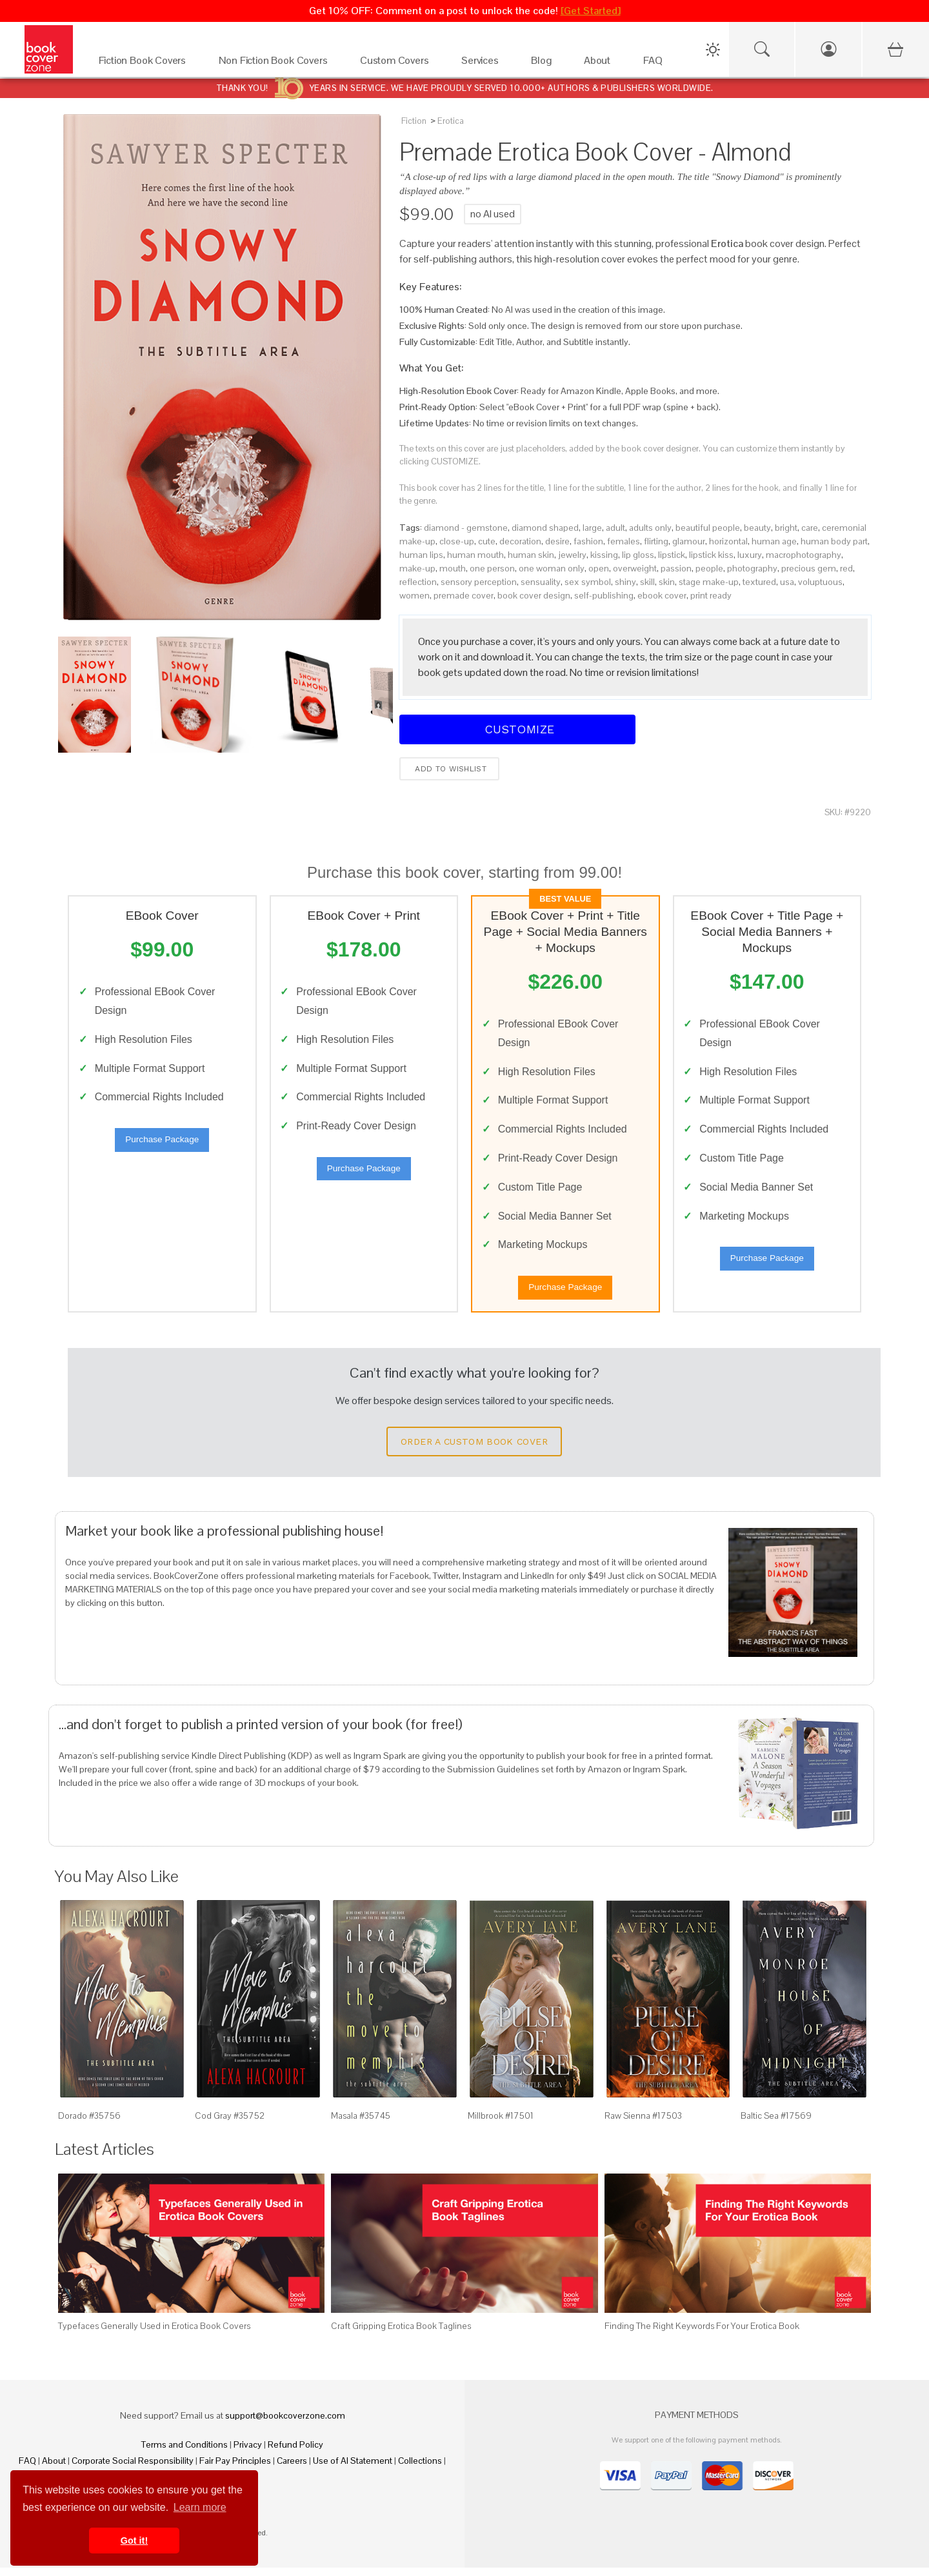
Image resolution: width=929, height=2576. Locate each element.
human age (774, 541)
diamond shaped (545, 527)
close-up (456, 541)
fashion (588, 541)
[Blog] (544, 63)
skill (647, 582)
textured (759, 582)
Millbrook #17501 (501, 2124)
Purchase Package (162, 1144)
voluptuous (820, 582)
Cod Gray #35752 (230, 2124)
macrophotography (803, 554)
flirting (656, 541)
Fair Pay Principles (235, 2469)
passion (676, 568)
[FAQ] (656, 63)
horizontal (728, 541)
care (809, 527)
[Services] (483, 63)
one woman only (551, 568)
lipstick (671, 554)
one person (492, 568)
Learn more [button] (200, 2507)
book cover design (533, 595)
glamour (688, 541)
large (592, 527)
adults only (650, 527)
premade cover (464, 595)
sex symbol (587, 582)
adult (615, 527)
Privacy (248, 2453)
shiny (625, 582)
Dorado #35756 (89, 2124)
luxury (749, 554)
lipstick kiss (711, 554)
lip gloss (638, 554)
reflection (418, 582)
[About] (600, 63)
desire (557, 541)
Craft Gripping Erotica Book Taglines (401, 2334)
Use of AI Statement (352, 2469)
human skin (531, 554)
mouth (452, 568)
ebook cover (661, 595)
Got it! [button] (134, 2540)
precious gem (808, 568)
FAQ (27, 2469)
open (598, 568)
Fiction (413, 120)
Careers (292, 2469)
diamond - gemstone (466, 527)
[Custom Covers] (397, 63)
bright (786, 527)
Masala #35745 (360, 2124)
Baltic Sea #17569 (776, 2124)
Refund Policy (295, 2453)
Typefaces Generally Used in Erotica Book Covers (154, 2334)
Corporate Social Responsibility (133, 2469)
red (846, 568)
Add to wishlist (449, 768)
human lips (421, 554)
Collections (420, 2469)
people (709, 568)
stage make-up (709, 582)
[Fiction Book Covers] (146, 63)
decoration (520, 541)
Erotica (450, 120)
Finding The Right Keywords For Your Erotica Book (701, 2334)
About (54, 2469)
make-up (417, 568)
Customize (517, 729)
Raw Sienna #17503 (643, 2124)
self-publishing (604, 595)
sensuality (541, 582)
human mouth (475, 554)
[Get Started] (591, 10)
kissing (604, 554)
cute (486, 541)
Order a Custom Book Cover (474, 1450)
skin (667, 582)
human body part (834, 541)
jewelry (572, 554)
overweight (635, 568)
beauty (757, 527)
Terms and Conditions (184, 2453)
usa (787, 582)
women (414, 595)
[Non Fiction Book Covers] (276, 63)
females (623, 541)
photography (752, 568)
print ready (711, 595)
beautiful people (707, 527)
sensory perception (479, 582)
